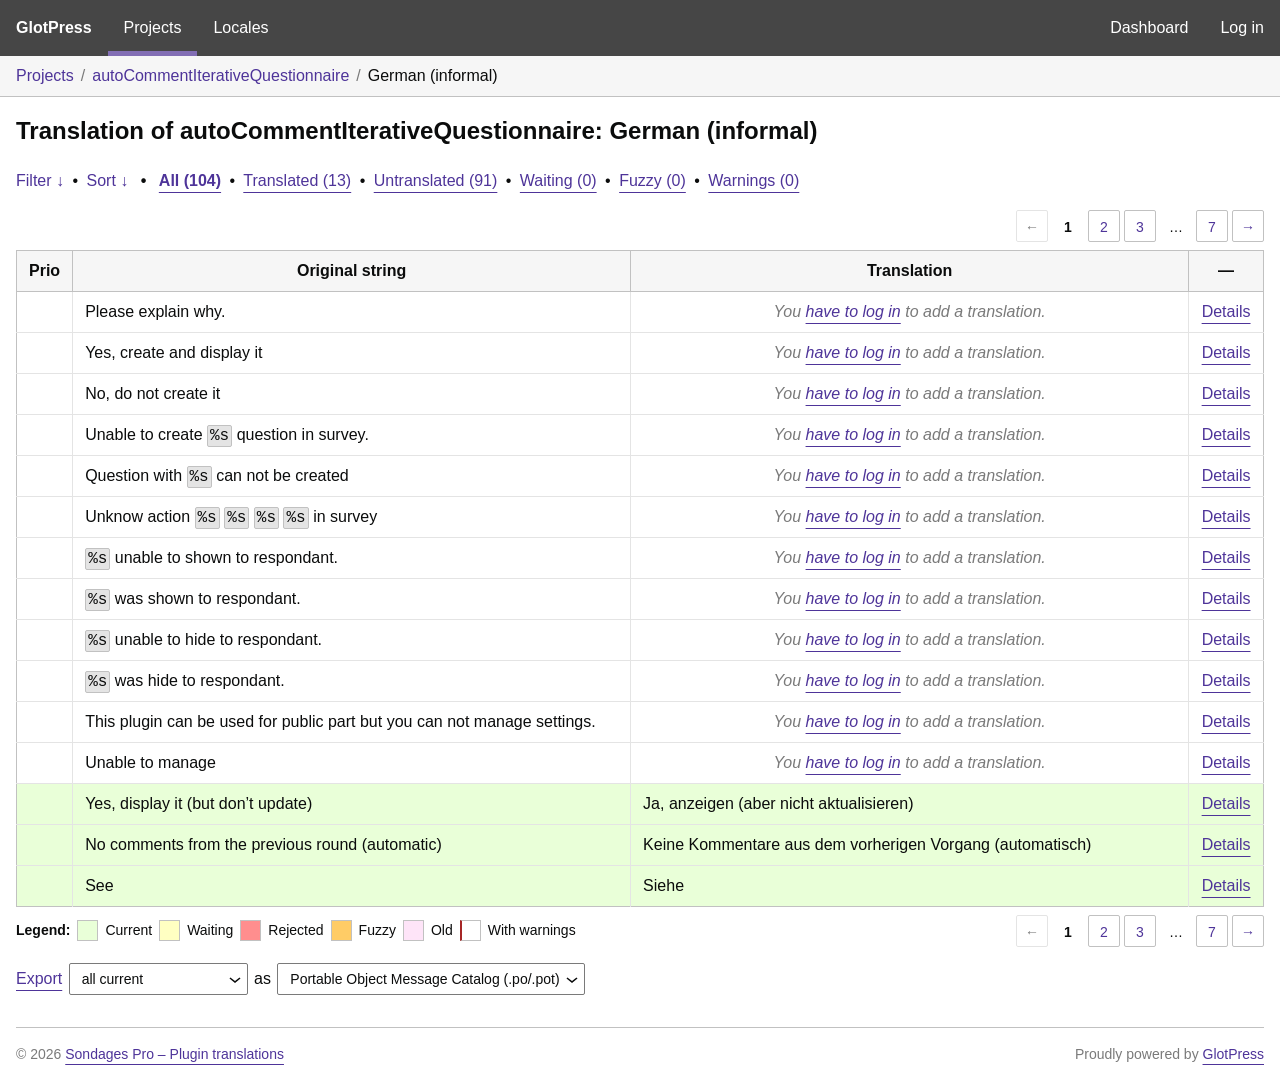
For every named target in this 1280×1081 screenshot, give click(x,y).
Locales (240, 27)
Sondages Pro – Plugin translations (174, 1054)
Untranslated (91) (436, 180)
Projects (153, 27)
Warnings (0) (753, 180)
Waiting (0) (558, 180)
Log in (1242, 27)
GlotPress (54, 27)
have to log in (853, 311)
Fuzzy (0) (652, 180)
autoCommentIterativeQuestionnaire (220, 75)
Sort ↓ (108, 180)
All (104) (190, 180)
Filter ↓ (40, 180)
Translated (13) (297, 180)
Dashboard (1149, 27)
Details (1226, 311)
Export (39, 978)
